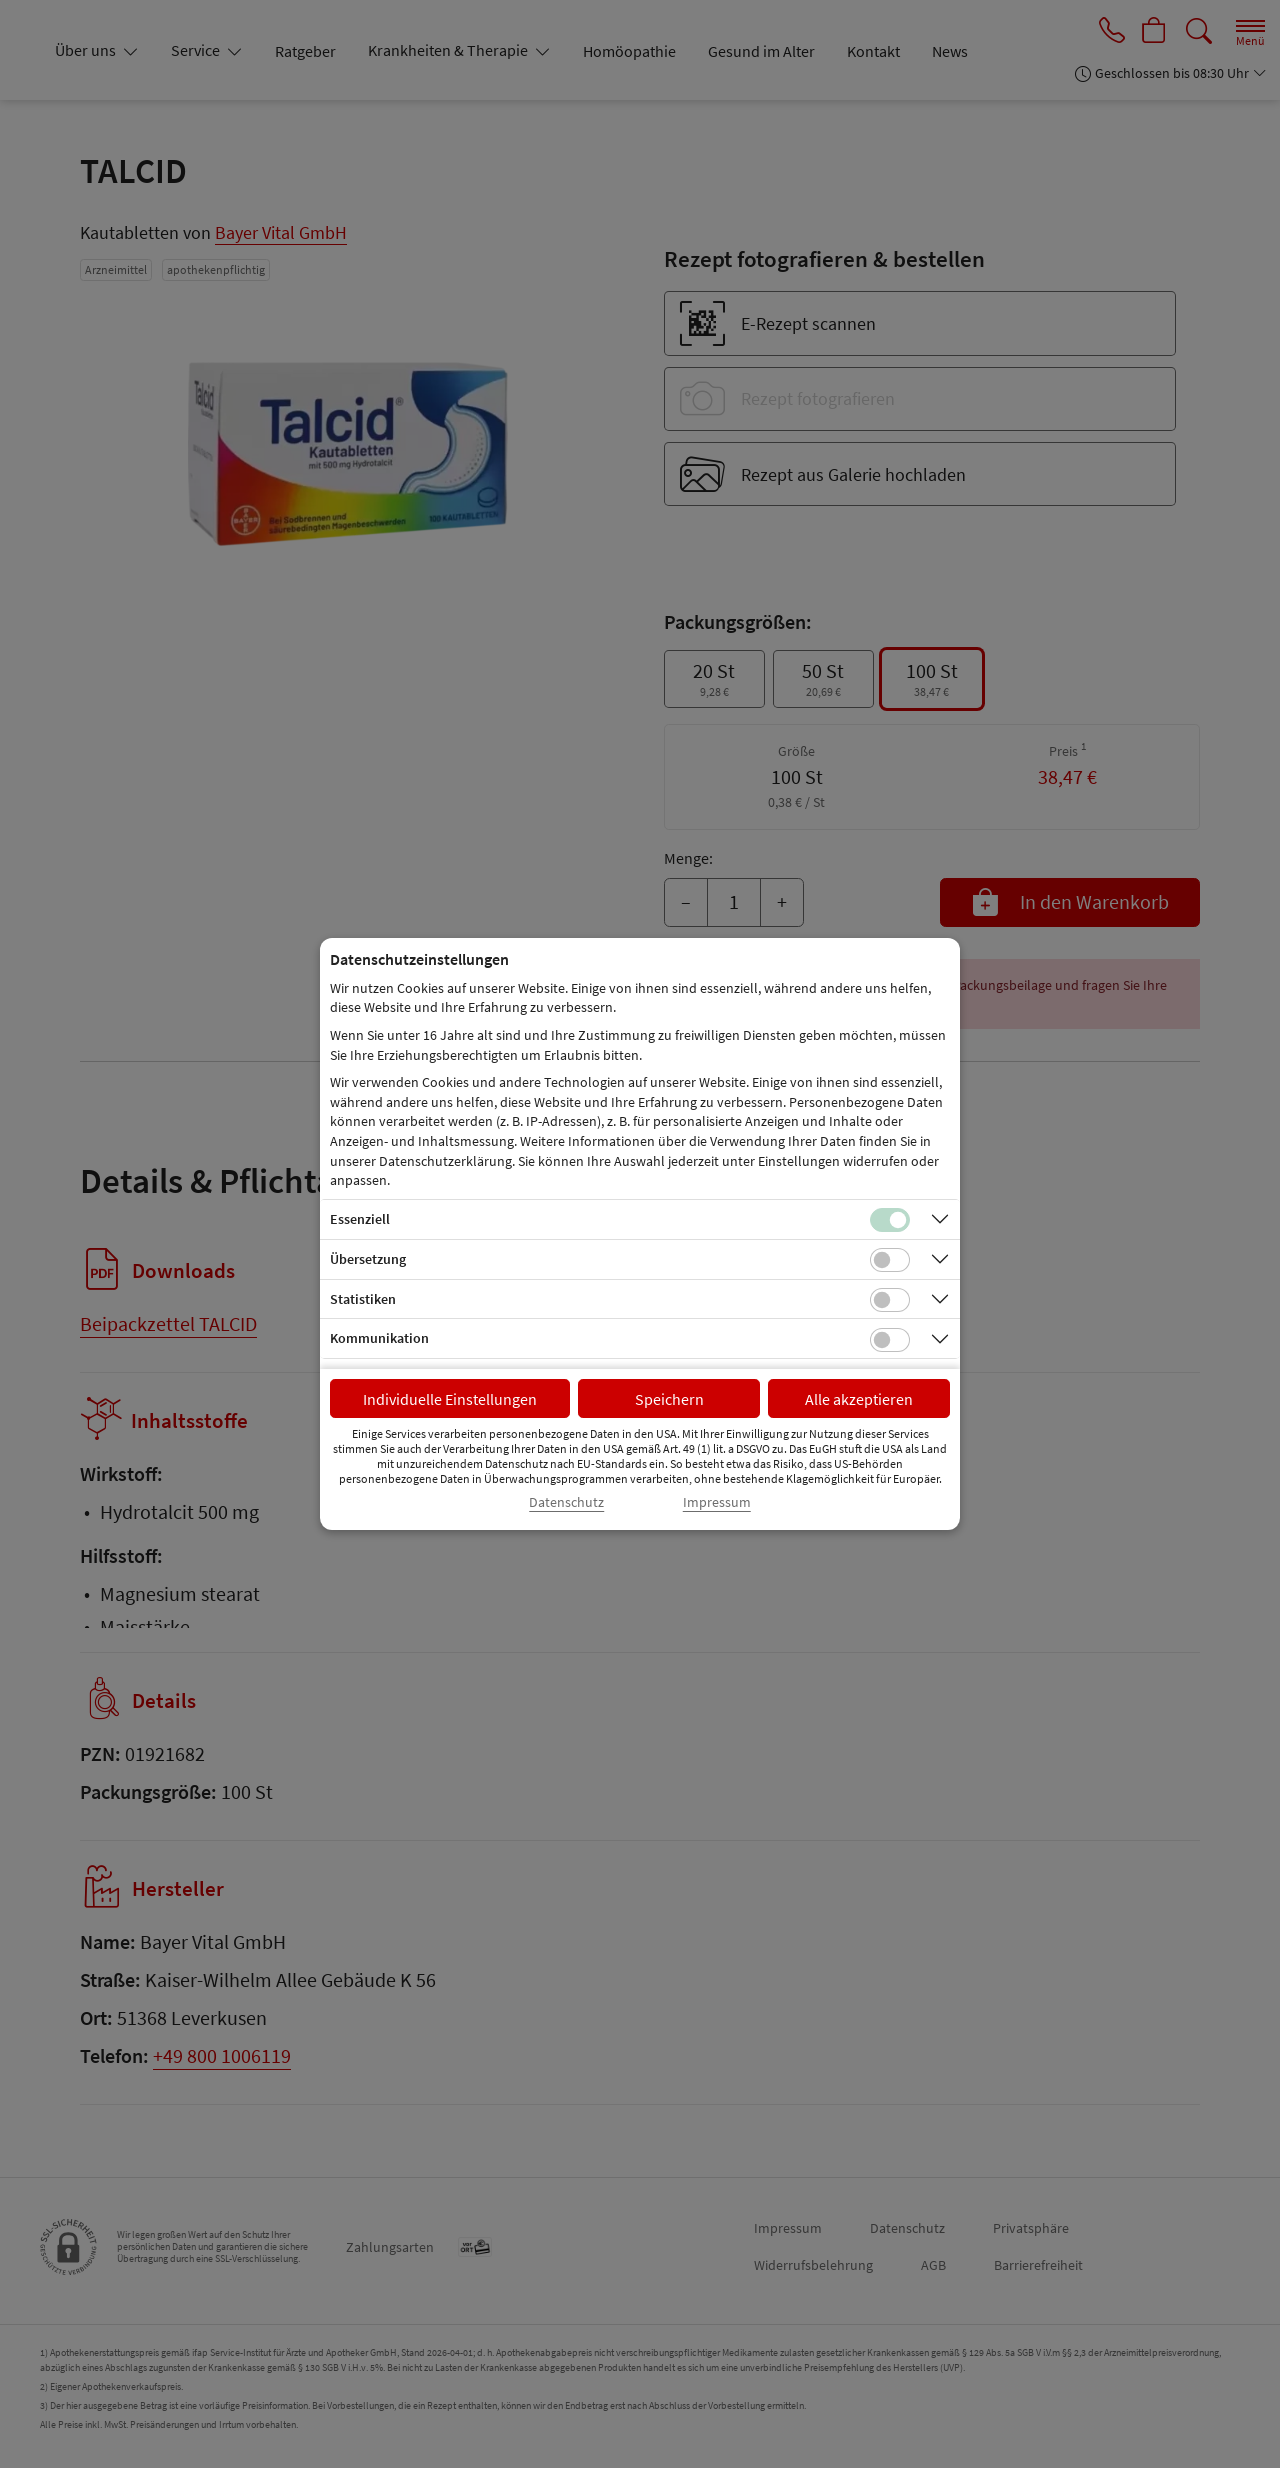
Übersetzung (368, 1259)
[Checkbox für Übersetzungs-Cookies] (890, 1260)
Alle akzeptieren (859, 1399)
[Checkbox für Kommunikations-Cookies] (890, 1340)
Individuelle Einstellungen (450, 1399)
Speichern (669, 1399)
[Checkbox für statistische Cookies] (890, 1300)
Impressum (717, 1502)
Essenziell (360, 1219)
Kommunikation (379, 1338)
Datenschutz (566, 1502)
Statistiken (363, 1299)
